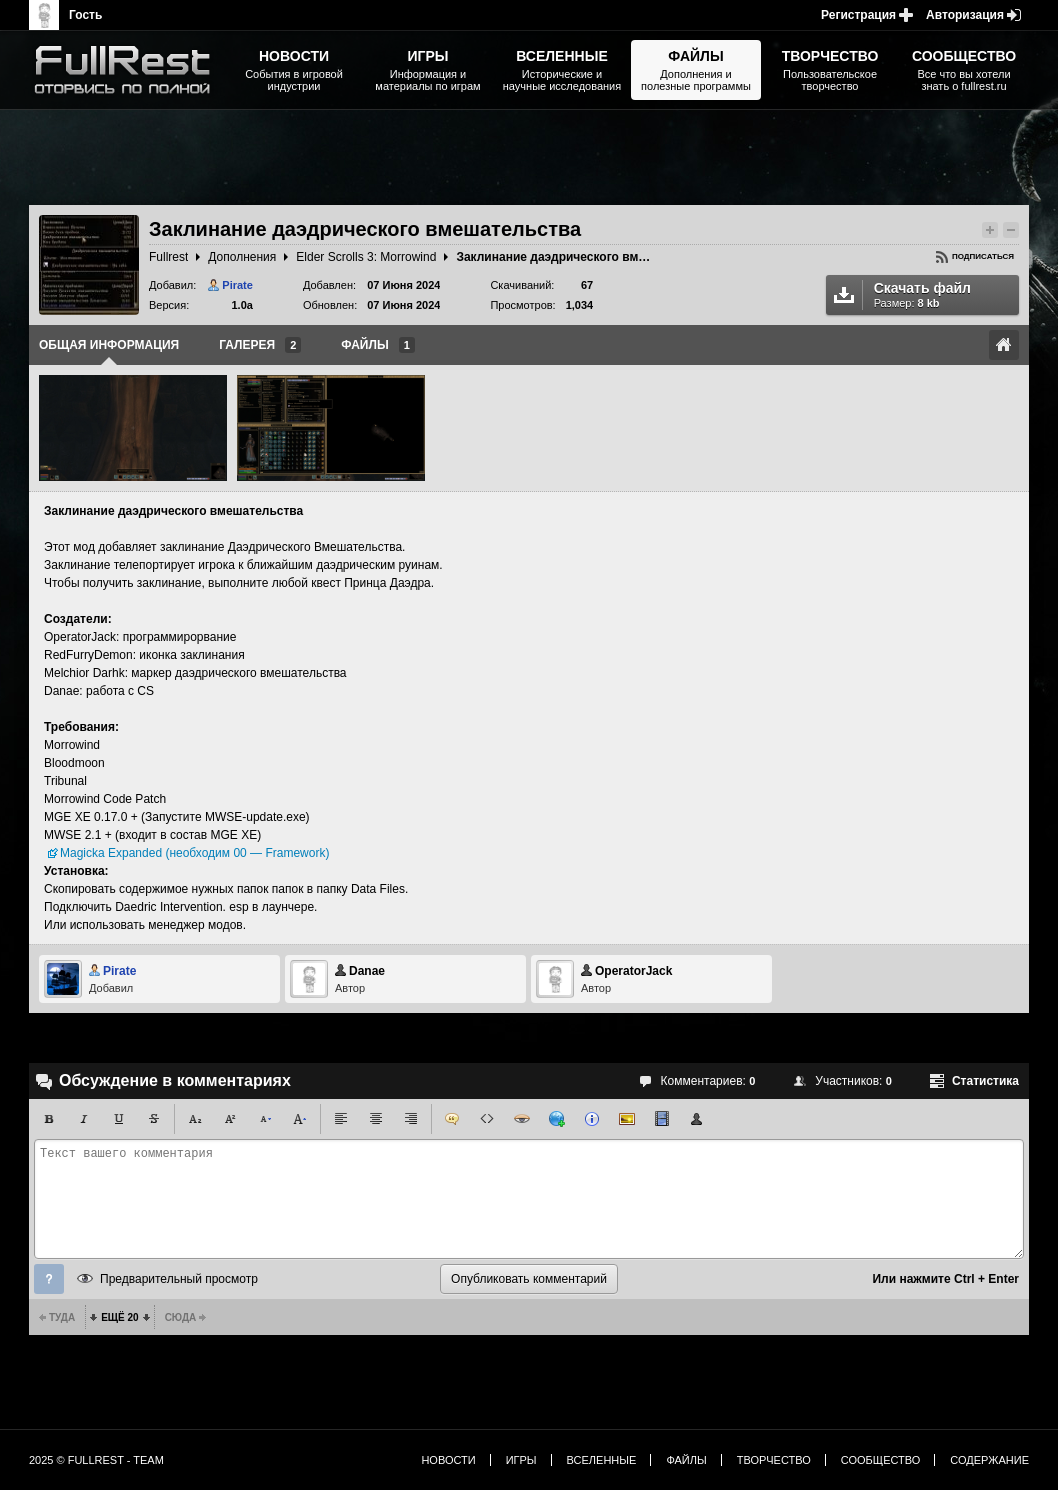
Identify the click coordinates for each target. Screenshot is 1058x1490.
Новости (448, 1460)
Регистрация (858, 15)
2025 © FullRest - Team (96, 1460)
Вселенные (602, 1460)
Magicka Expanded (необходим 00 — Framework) (194, 853)
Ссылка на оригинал (1004, 345)
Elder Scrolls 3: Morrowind (366, 257)
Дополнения (242, 257)
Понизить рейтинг (1011, 230)
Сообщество (881, 1460)
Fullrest (168, 257)
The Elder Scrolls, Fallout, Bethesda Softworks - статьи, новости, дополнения (129, 70)
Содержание (989, 1460)
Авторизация (965, 15)
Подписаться (983, 256)
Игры (521, 1460)
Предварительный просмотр (179, 1279)
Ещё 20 (119, 1317)
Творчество (774, 1460)
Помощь (49, 1279)
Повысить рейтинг (990, 230)
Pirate (237, 285)
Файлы (686, 1460)
